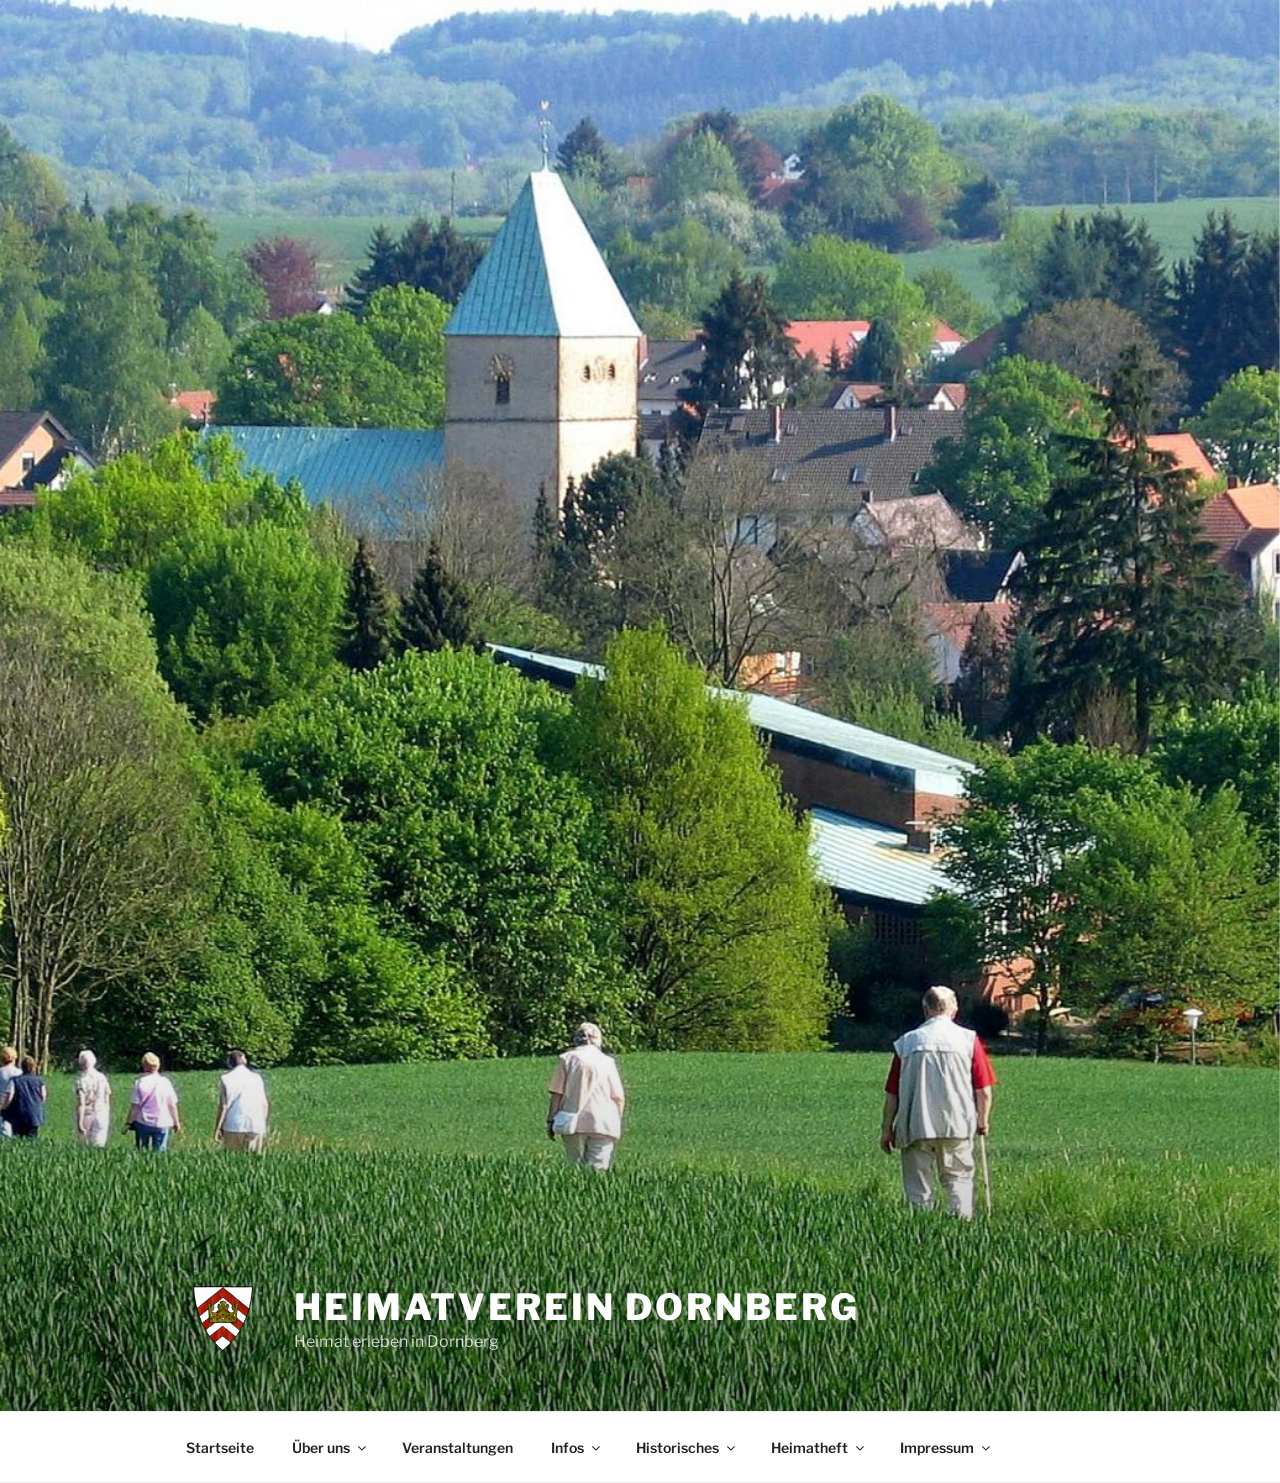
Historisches (687, 1447)
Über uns (330, 1447)
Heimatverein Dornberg (576, 1307)
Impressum (946, 1447)
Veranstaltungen (457, 1447)
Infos (577, 1447)
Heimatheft (819, 1447)
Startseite (220, 1447)
